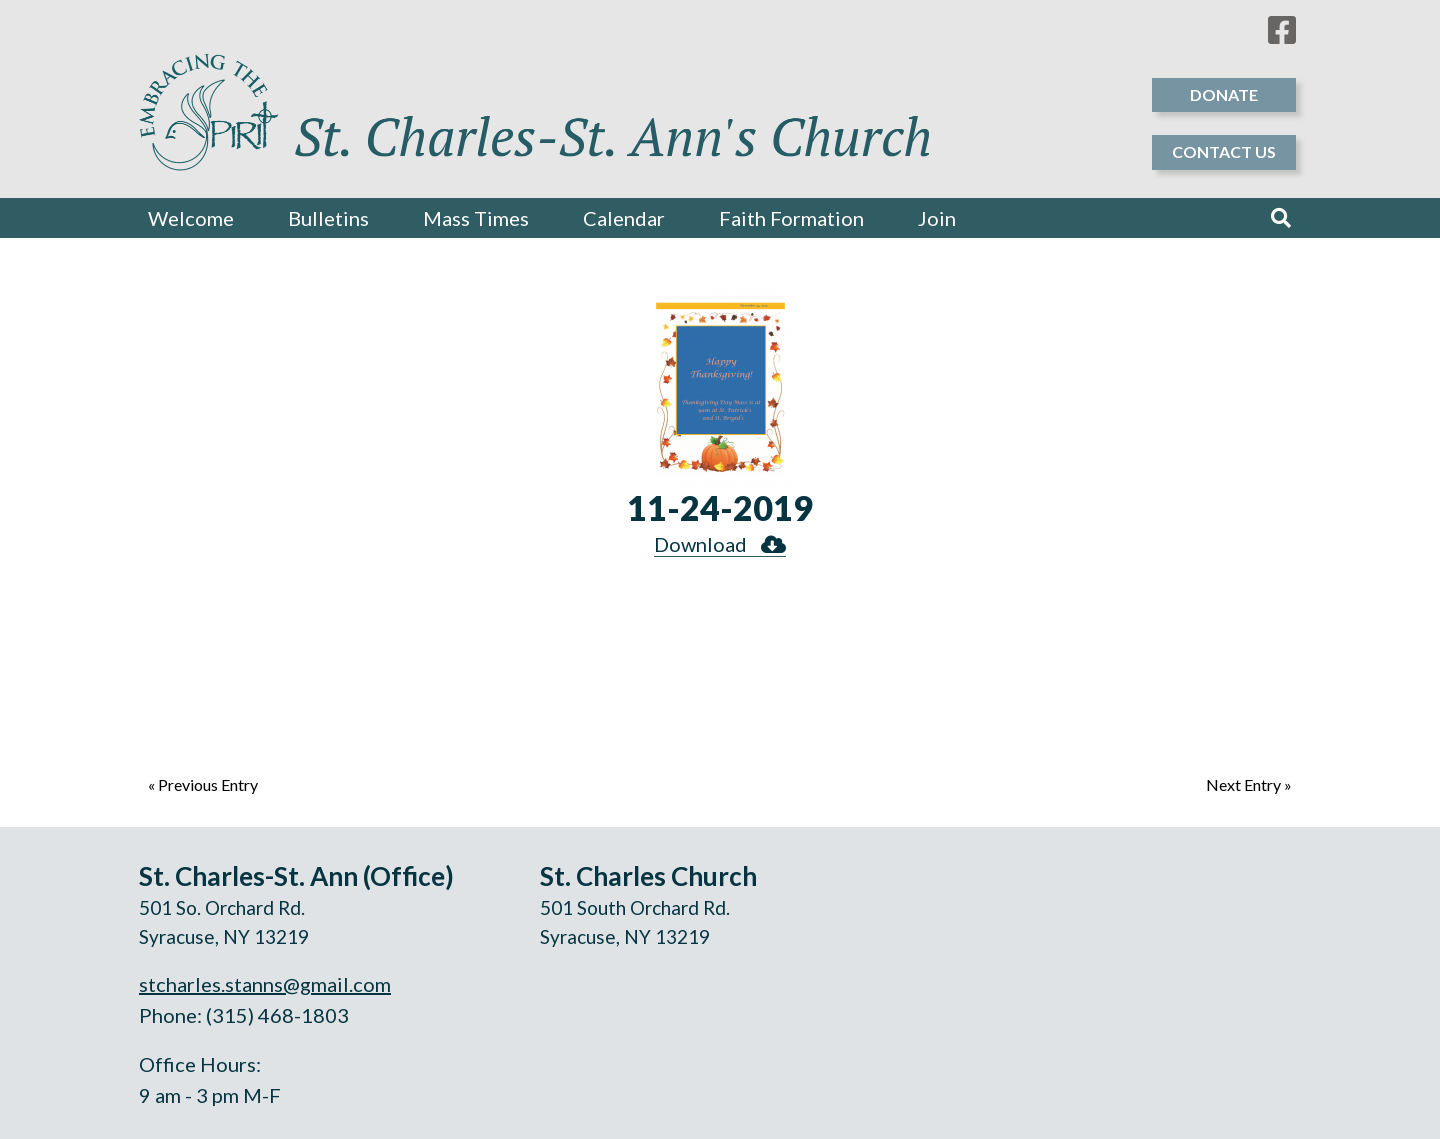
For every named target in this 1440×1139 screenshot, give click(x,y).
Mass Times (476, 218)
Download (720, 544)
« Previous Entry (203, 784)
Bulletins (328, 218)
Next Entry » (1249, 784)
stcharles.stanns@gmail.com (265, 984)
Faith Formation (791, 218)
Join (937, 218)
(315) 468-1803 (277, 1015)
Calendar (624, 218)
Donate (1224, 94)
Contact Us (1224, 151)
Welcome (191, 218)
